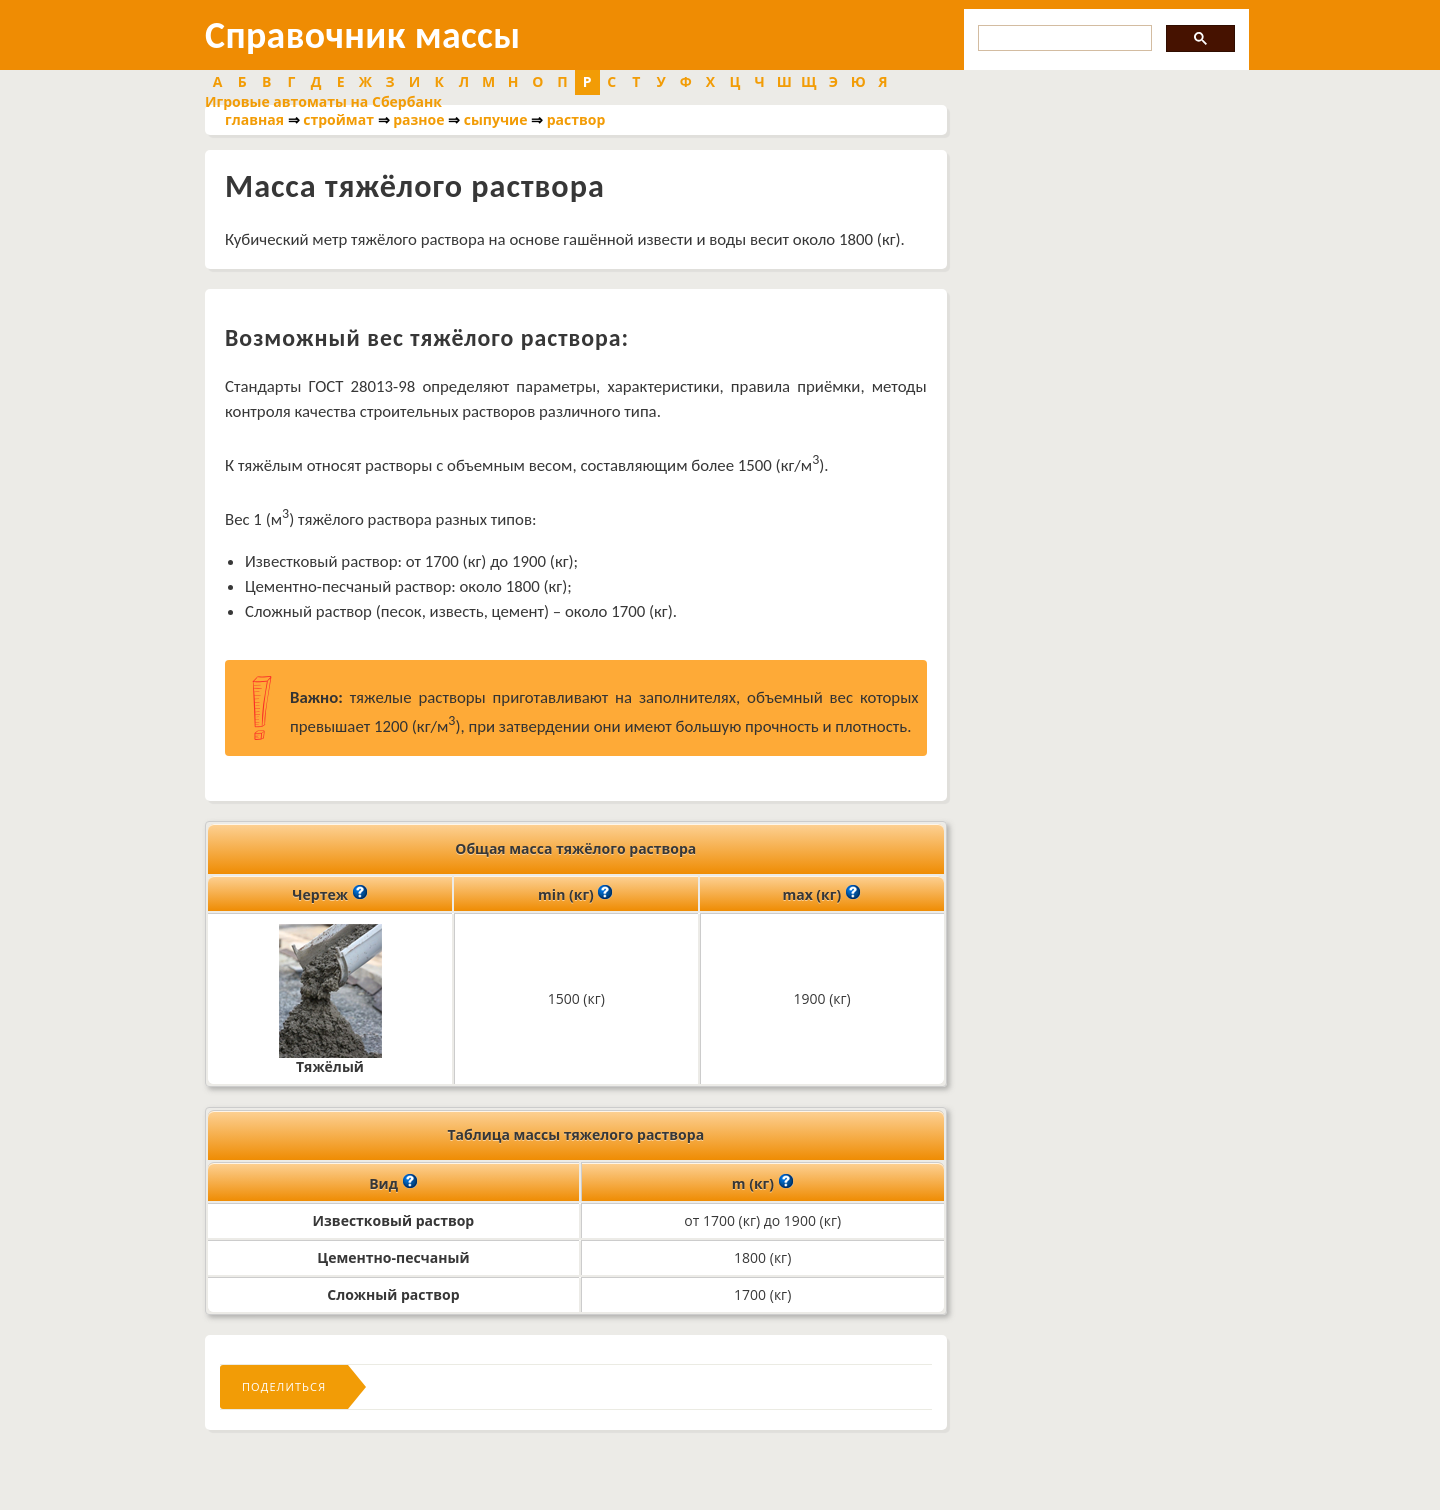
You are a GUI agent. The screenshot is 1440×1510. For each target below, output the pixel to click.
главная (254, 119)
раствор (576, 119)
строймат (338, 119)
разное (418, 119)
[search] (1063, 38)
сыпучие (496, 119)
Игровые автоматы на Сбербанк (323, 101)
